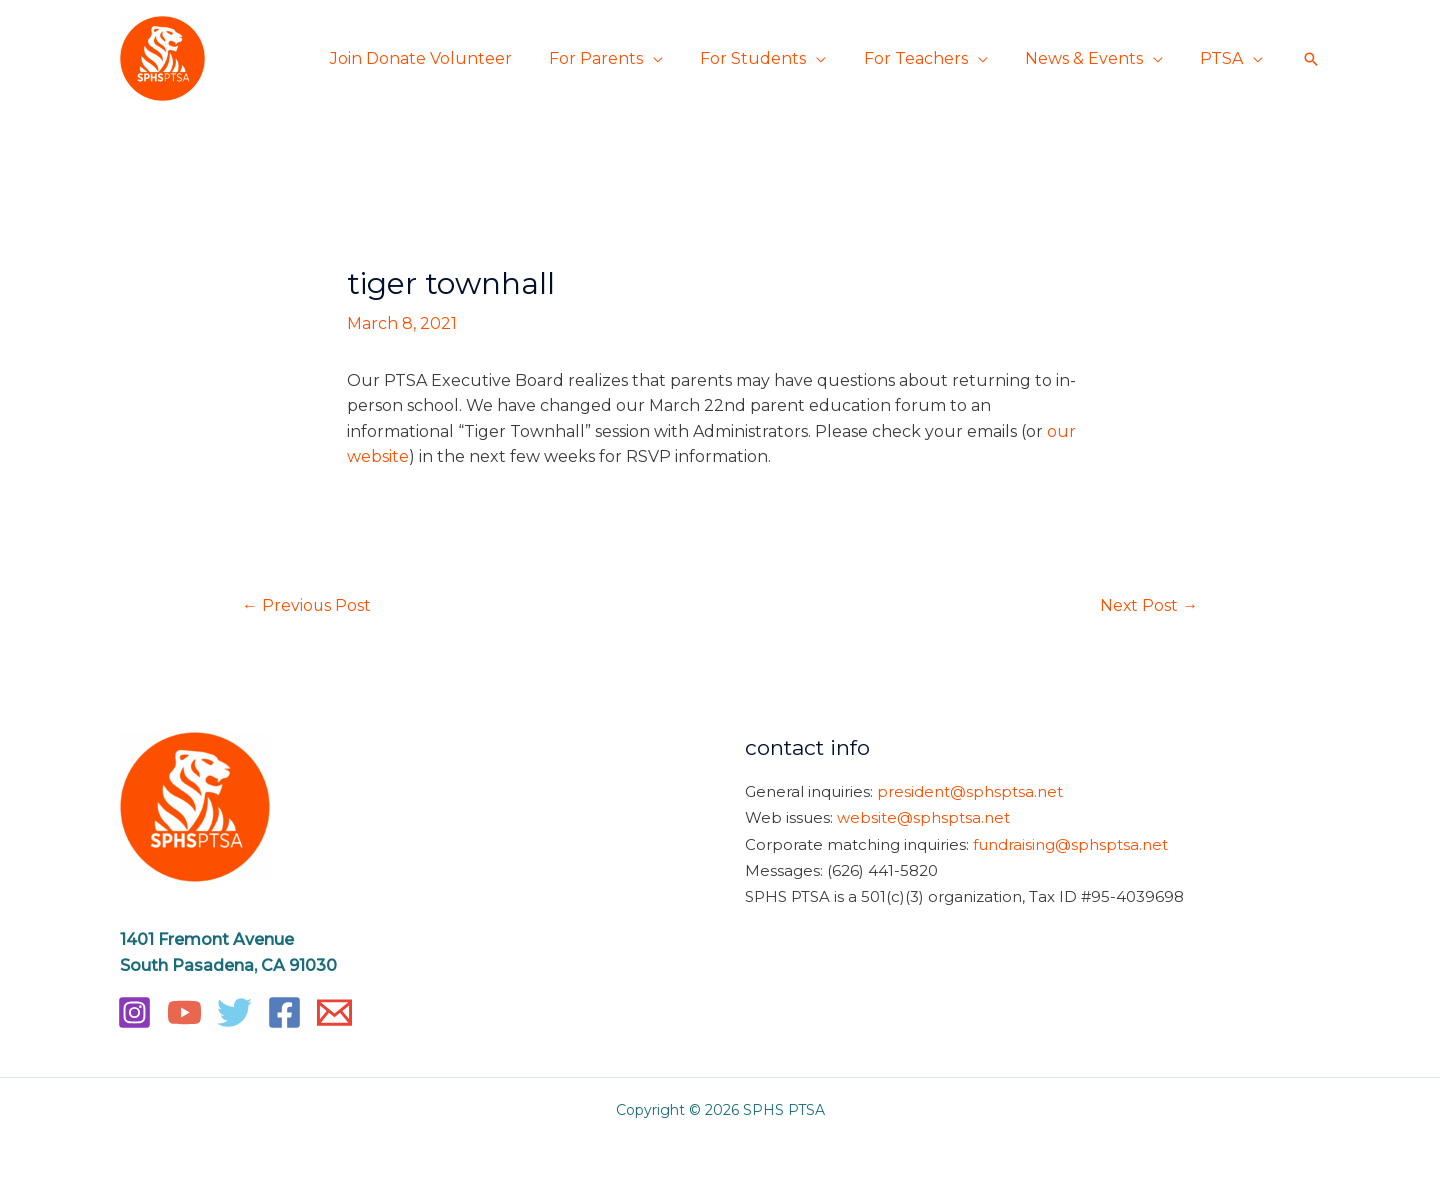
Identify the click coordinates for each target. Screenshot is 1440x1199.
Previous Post (307, 605)
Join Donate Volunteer (450, 58)
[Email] (334, 1013)
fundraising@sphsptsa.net (1070, 842)
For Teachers (929, 58)
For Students (772, 58)
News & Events (1092, 58)
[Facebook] (284, 1013)
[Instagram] (134, 1013)
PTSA (1224, 58)
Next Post (1148, 605)
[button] (1311, 59)
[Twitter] (234, 1013)
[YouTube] (184, 1013)
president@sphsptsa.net (970, 791)
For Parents (620, 58)
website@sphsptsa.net (923, 817)
